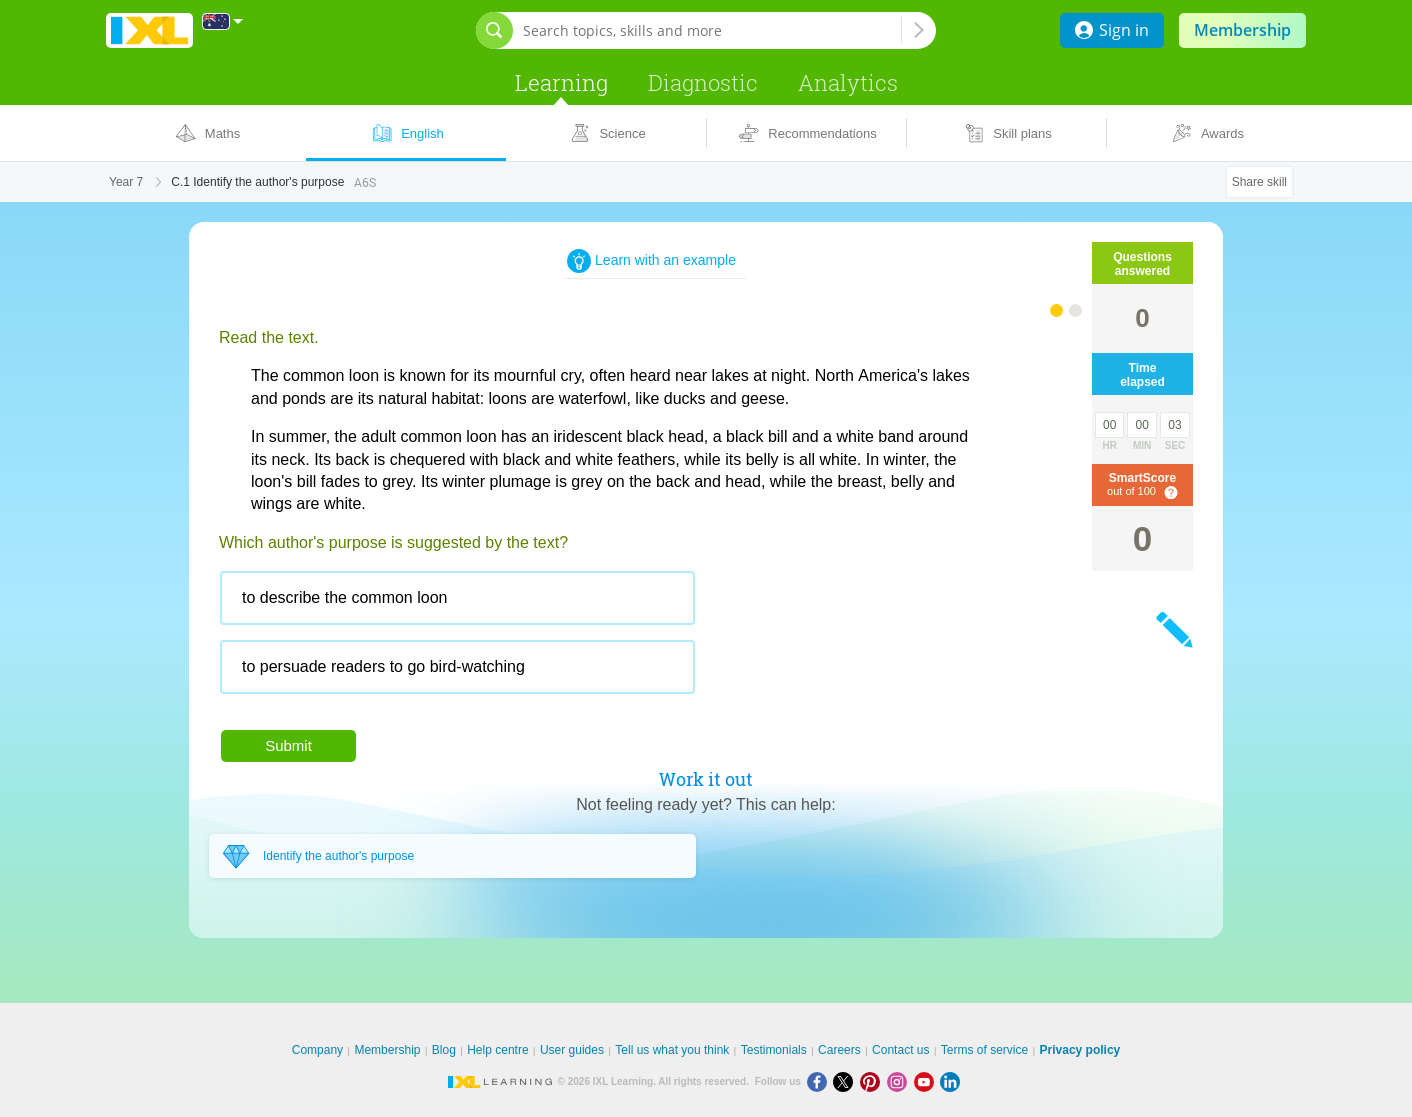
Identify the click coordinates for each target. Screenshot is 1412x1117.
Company (317, 1050)
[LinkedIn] (952, 1081)
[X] (846, 1081)
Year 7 (126, 182)
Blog (444, 1050)
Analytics (848, 82)
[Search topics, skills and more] (712, 30)
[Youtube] (927, 1081)
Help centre (497, 1050)
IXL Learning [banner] (149, 30)
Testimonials (774, 1050)
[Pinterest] (873, 1081)
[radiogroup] (599, 640)
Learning (561, 82)
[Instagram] (900, 1081)
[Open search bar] (494, 30)
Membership (1242, 30)
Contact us (900, 1050)
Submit (288, 745)
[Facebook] (820, 1081)
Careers (839, 1050)
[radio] (457, 598)
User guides (572, 1050)
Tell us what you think (672, 1050)
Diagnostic (703, 82)
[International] (223, 21)
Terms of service (984, 1050)
